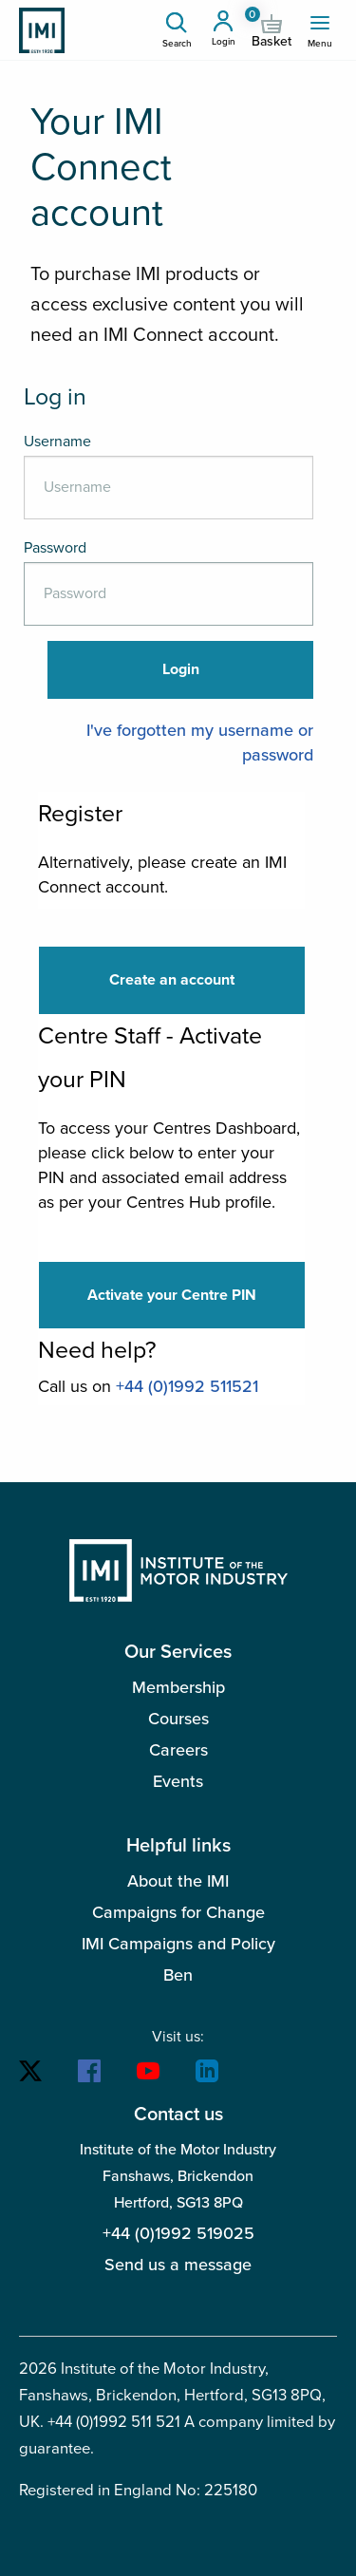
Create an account (171, 979)
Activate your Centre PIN (171, 1295)
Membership (178, 1687)
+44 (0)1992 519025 (178, 2233)
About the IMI (178, 1881)
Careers (178, 1749)
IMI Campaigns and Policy (178, 1943)
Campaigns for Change (178, 1912)
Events (178, 1781)
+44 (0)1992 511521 (187, 1386)
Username (57, 441)
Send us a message (178, 2264)
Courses (178, 1718)
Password (55, 547)
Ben (178, 1975)
